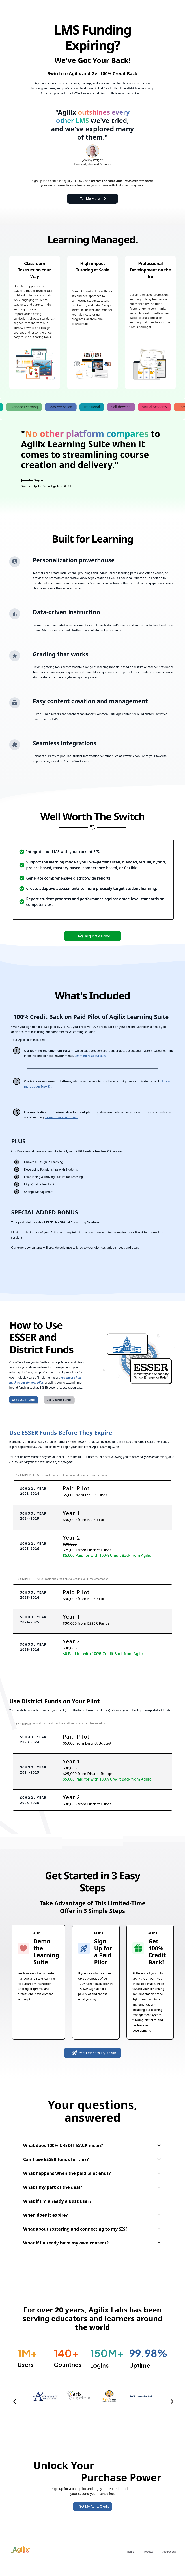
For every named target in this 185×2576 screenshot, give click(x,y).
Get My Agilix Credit (94, 2506)
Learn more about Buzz (90, 1056)
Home (130, 2551)
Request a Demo (27, 1266)
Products (148, 2551)
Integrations (169, 2551)
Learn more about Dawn (61, 1117)
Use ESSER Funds (23, 1400)
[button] (14, 2404)
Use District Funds (58, 1400)
